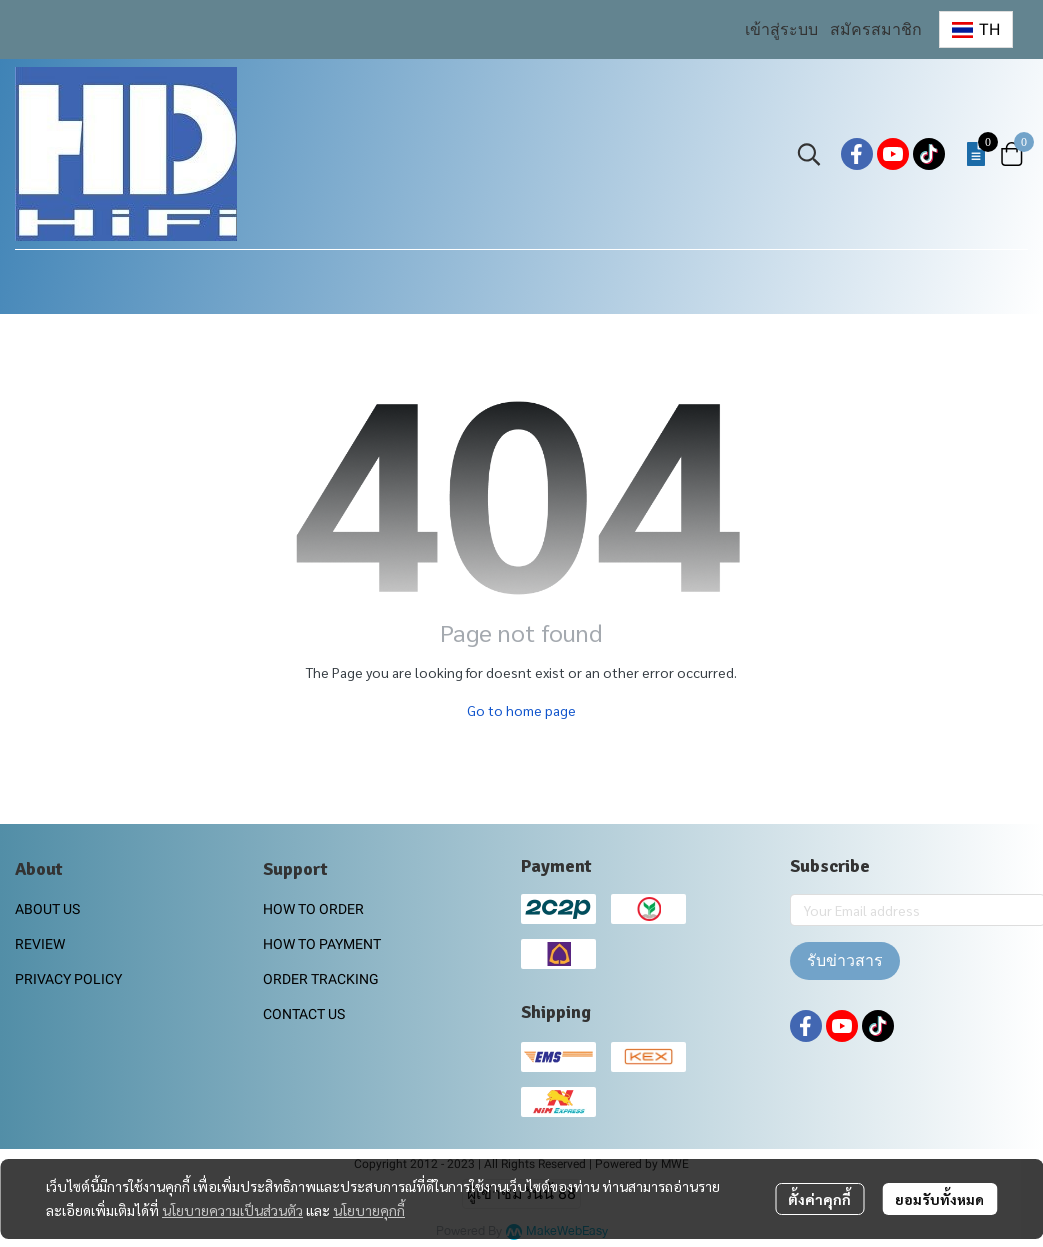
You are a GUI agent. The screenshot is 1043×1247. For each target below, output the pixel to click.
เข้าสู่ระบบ (781, 29)
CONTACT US (304, 1014)
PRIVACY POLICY (68, 979)
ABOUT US (47, 909)
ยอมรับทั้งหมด (939, 1199)
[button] (976, 29)
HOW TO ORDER (313, 909)
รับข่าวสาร (845, 960)
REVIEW (40, 944)
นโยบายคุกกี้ (369, 1210)
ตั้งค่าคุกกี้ (819, 1199)
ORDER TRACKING (321, 979)
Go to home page (521, 710)
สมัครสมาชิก (876, 29)
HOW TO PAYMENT (322, 944)
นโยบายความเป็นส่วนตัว (232, 1210)
